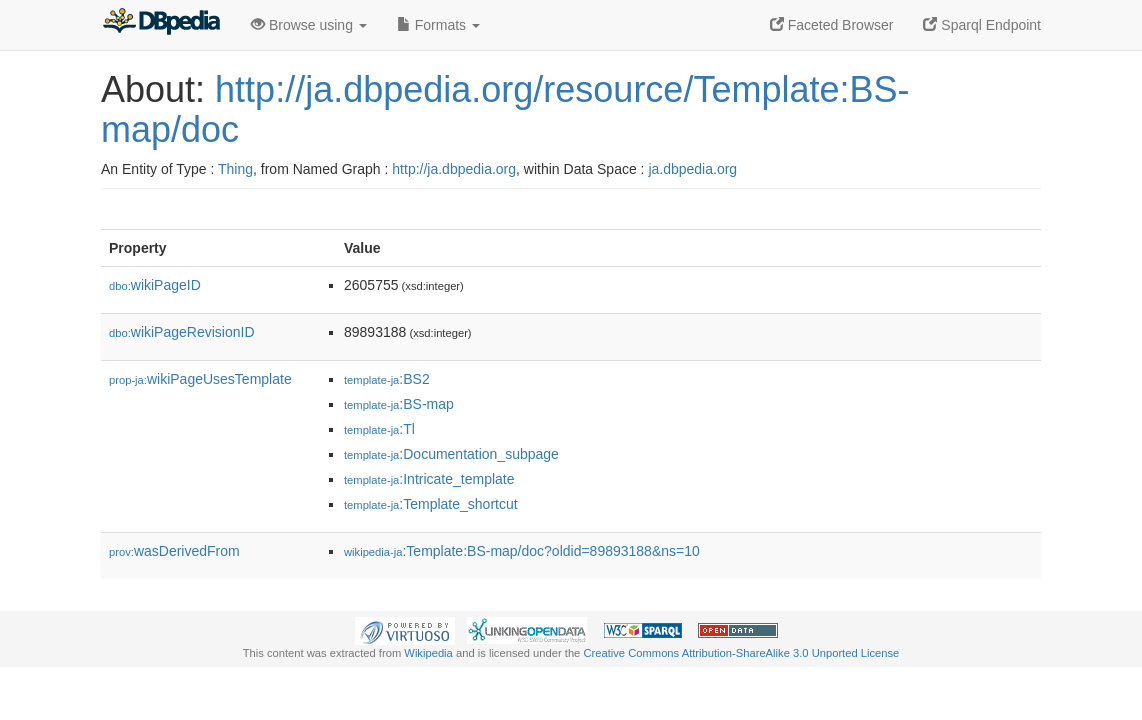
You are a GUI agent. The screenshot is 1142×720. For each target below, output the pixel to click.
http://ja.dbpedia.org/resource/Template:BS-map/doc (505, 109)
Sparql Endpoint (982, 25)
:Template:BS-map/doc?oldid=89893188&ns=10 (522, 551)
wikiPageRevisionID (182, 332)
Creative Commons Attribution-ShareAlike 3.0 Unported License (741, 653)
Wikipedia (428, 653)
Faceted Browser (832, 25)
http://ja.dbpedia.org (454, 169)
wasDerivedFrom (174, 551)
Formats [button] (438, 25)
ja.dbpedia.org (692, 169)
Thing (235, 169)
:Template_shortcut (431, 504)
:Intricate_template (429, 479)
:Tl (379, 429)
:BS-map (399, 404)
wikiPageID (155, 285)
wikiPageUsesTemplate (200, 379)
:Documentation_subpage (451, 454)
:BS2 (387, 379)
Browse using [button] (309, 25)
